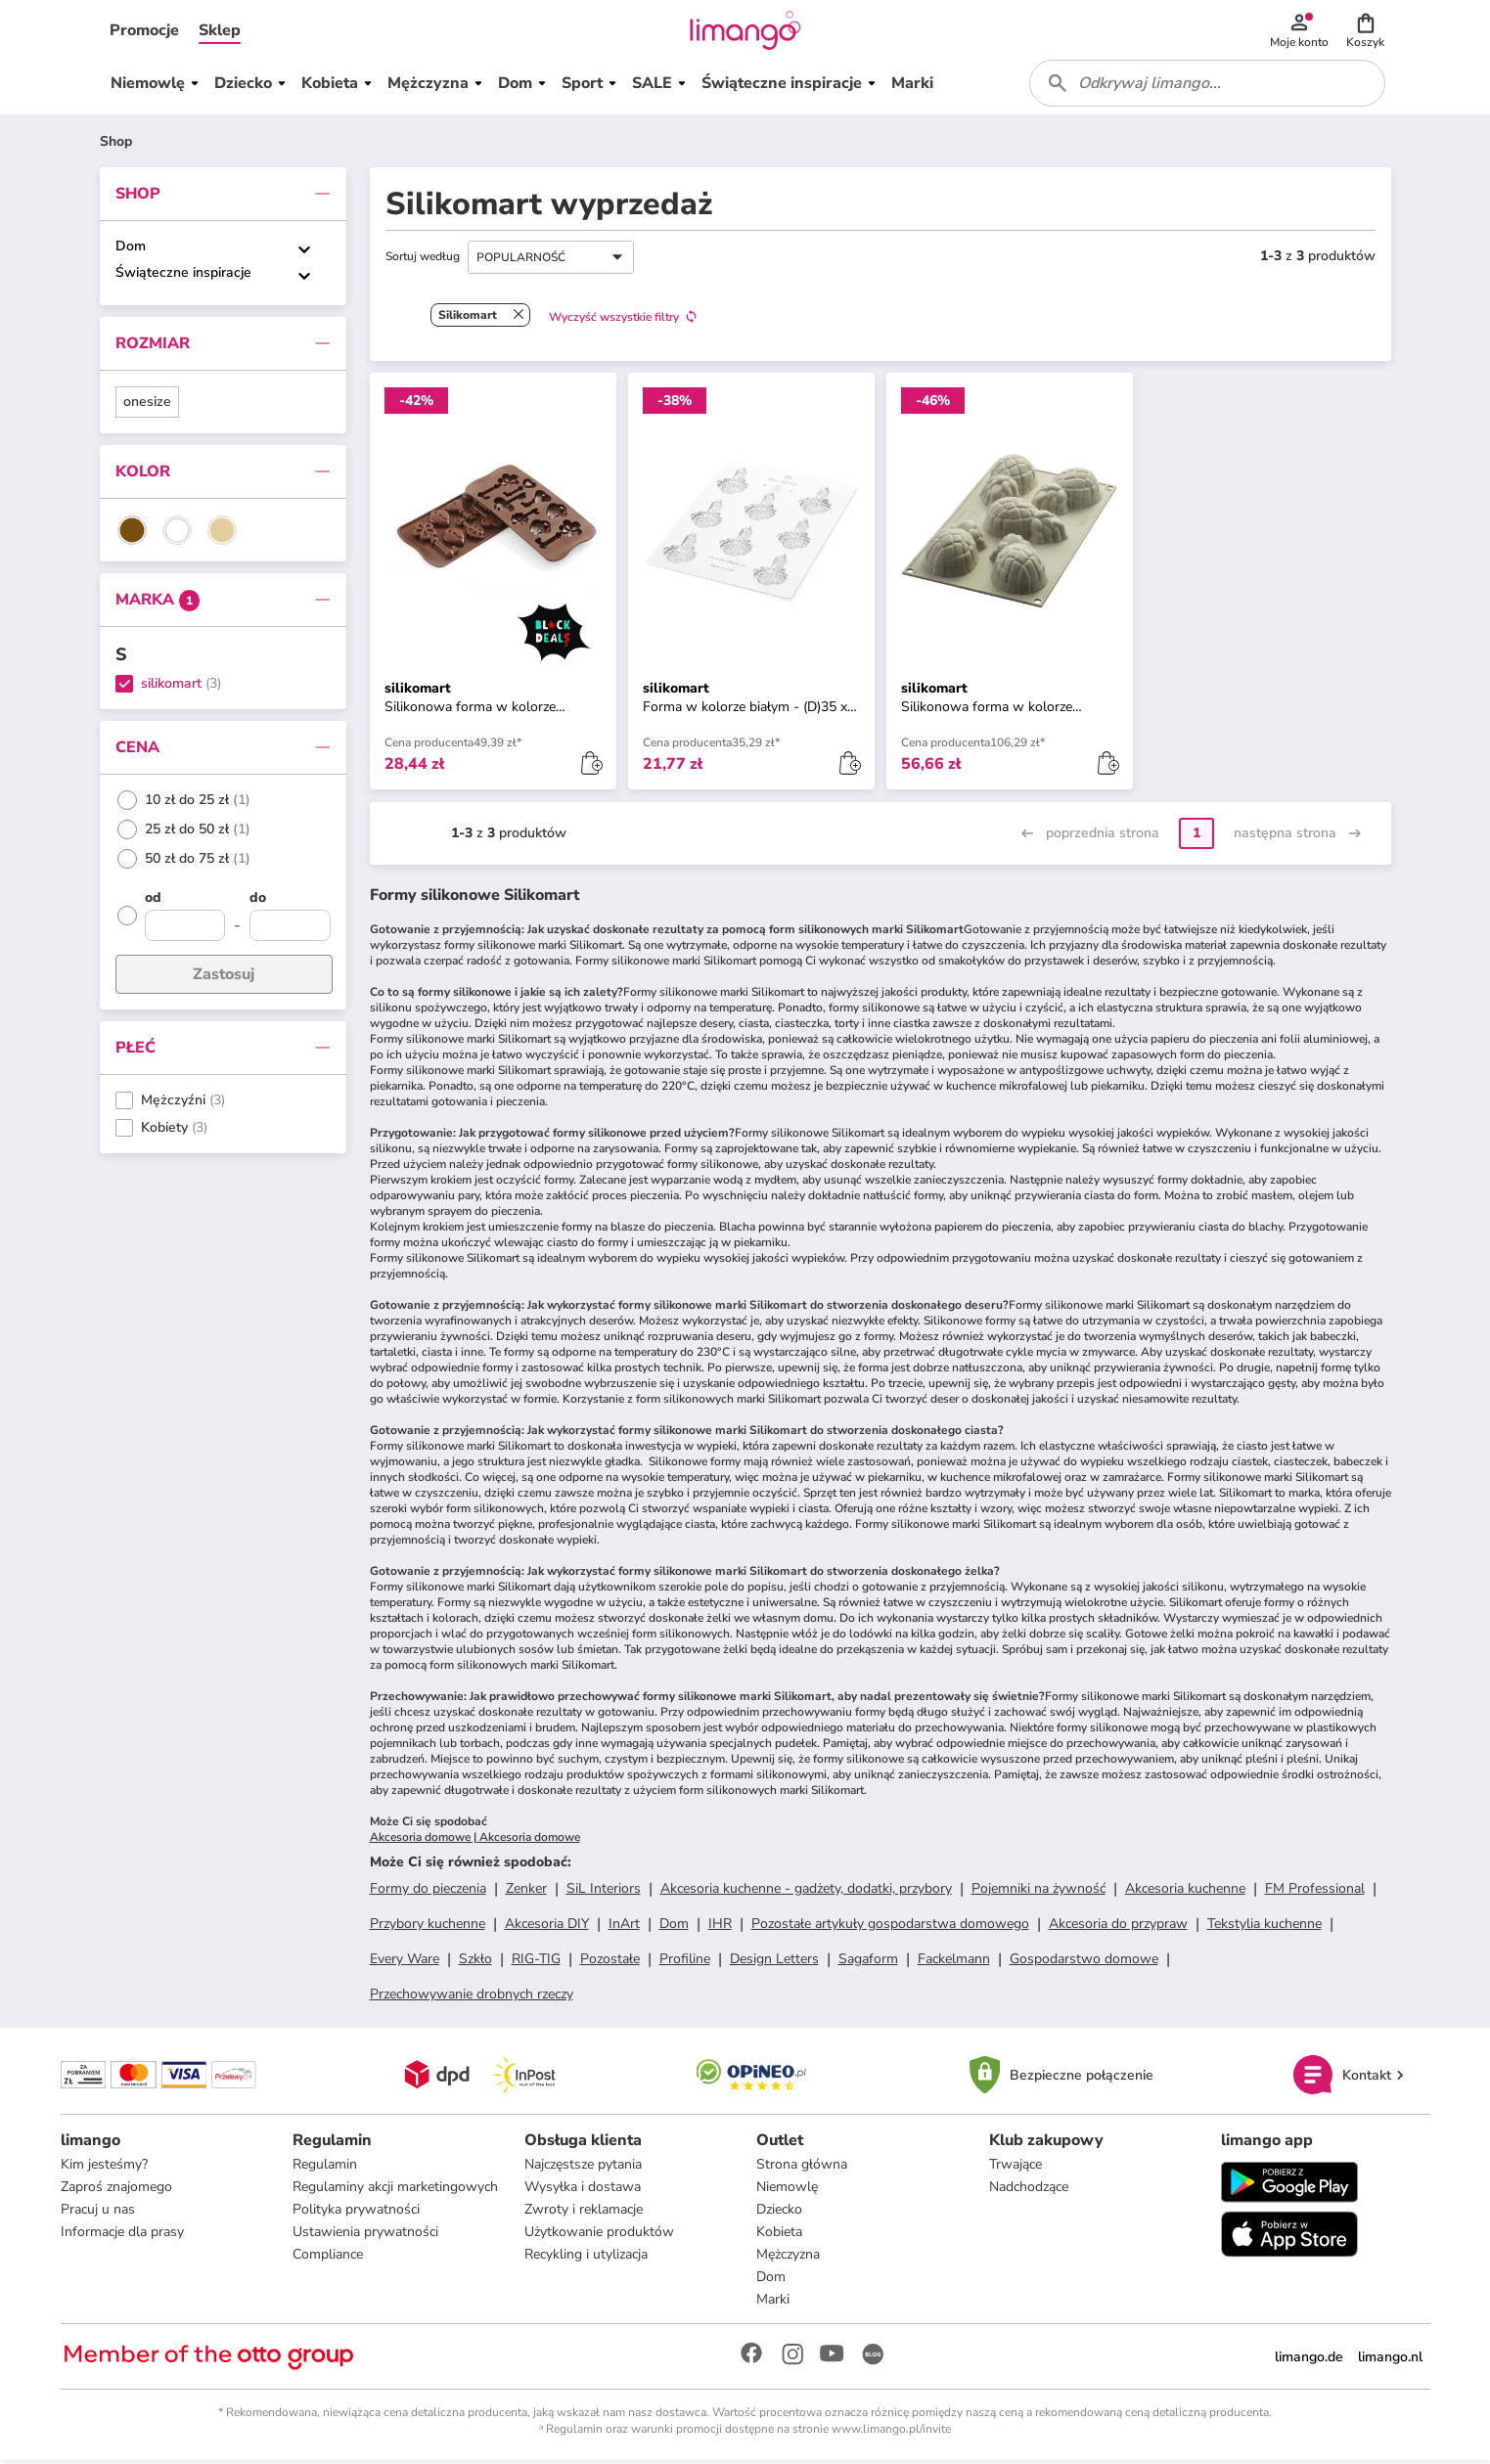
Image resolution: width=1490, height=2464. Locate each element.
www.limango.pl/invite (891, 2433)
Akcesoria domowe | (424, 1840)
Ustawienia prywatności (365, 2235)
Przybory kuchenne (427, 1926)
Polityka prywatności (356, 2213)
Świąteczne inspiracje (183, 275)
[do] (290, 903)
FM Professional (1315, 1891)
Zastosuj (223, 977)
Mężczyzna (788, 2258)
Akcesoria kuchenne (1185, 1891)
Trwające (1015, 2168)
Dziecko (779, 2213)
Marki (773, 2303)
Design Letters (774, 1961)
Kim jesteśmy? (104, 2168)
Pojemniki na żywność (1038, 1891)
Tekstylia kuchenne (1264, 1926)
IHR (720, 1926)
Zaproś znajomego (116, 2190)
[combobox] (1209, 86)
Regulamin (325, 2168)
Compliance (328, 2258)
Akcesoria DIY (547, 1926)
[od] (185, 903)
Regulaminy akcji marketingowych (395, 2190)
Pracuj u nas (98, 2213)
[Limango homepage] (745, 31)
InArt (624, 1926)
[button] (144, 31)
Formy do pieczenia (428, 1891)
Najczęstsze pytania (583, 2168)
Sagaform (868, 1961)
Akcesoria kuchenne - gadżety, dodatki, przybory (806, 1891)
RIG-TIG (536, 1961)
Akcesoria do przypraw (1118, 1926)
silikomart (171, 687)
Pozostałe (610, 1961)
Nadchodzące (1028, 2190)
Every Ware (404, 1961)
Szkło (475, 1961)
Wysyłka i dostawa (582, 2190)
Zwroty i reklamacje (583, 2213)
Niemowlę (787, 2190)
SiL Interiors (603, 1891)
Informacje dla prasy (122, 2235)
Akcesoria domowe (529, 1840)
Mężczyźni (173, 1104)
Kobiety (164, 1131)
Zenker (526, 1891)
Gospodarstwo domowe (1084, 1961)
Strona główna (801, 2168)
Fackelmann (954, 1961)
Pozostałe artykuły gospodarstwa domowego (890, 1926)
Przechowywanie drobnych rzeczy (471, 1997)
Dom (130, 249)
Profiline (684, 1961)
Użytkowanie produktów (599, 2235)
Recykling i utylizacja (586, 2258)
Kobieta (779, 2235)
